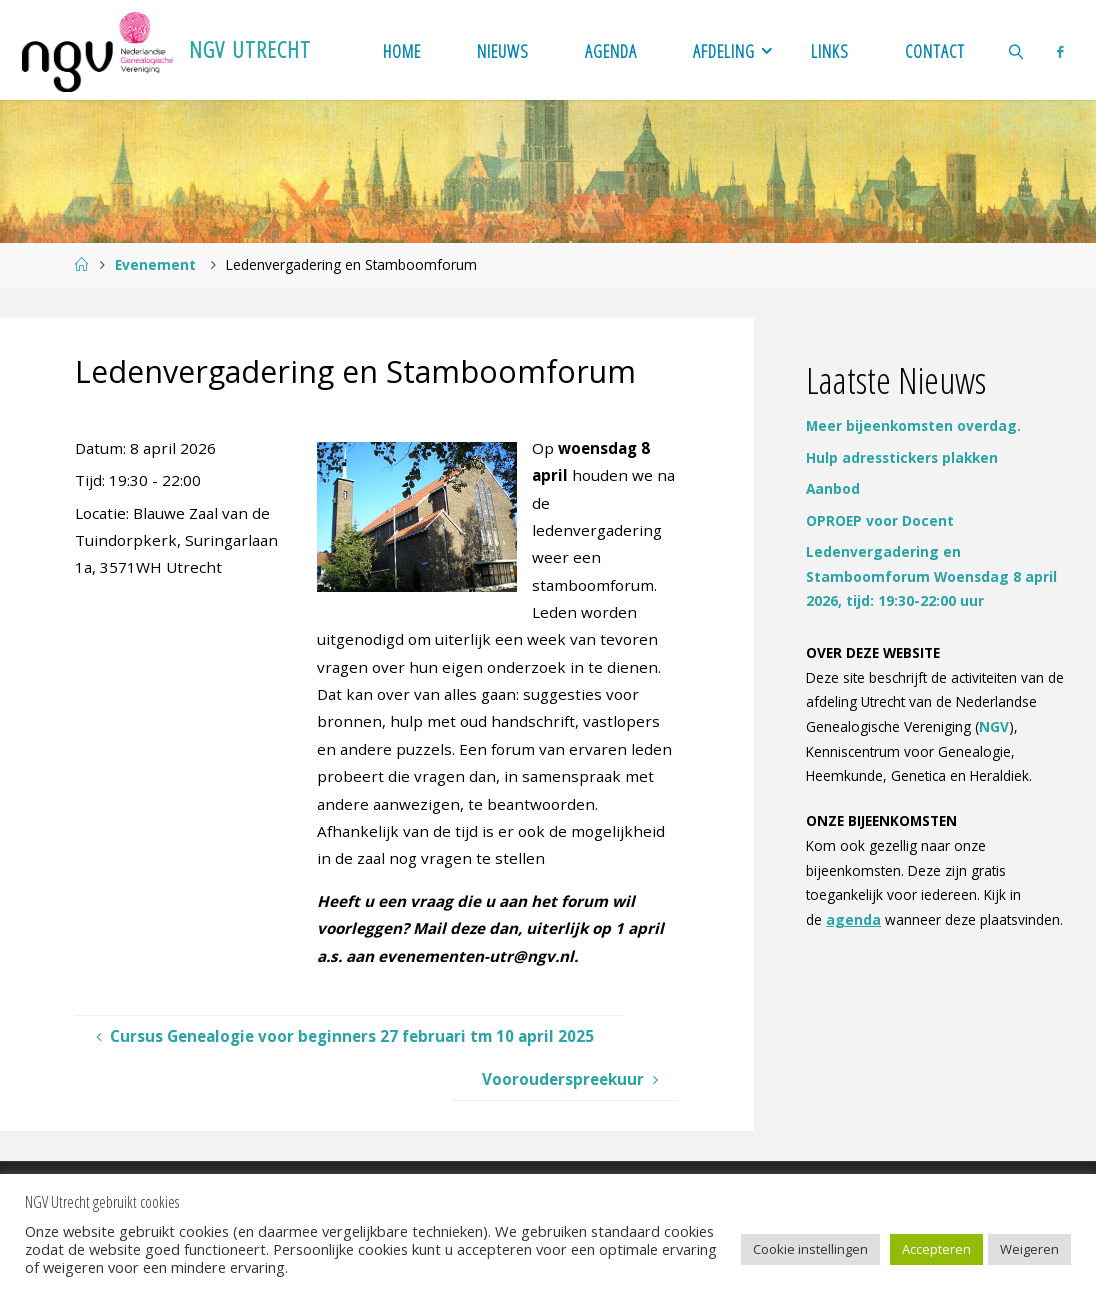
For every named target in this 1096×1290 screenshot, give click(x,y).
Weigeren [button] (1029, 1249)
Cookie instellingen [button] (810, 1249)
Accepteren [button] (936, 1249)
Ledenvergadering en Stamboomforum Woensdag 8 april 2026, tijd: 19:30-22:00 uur (931, 576)
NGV (994, 726)
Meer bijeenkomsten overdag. (913, 425)
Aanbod (833, 488)
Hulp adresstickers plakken (902, 457)
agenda (853, 919)
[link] (1016, 50)
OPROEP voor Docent (880, 520)
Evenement (155, 264)
